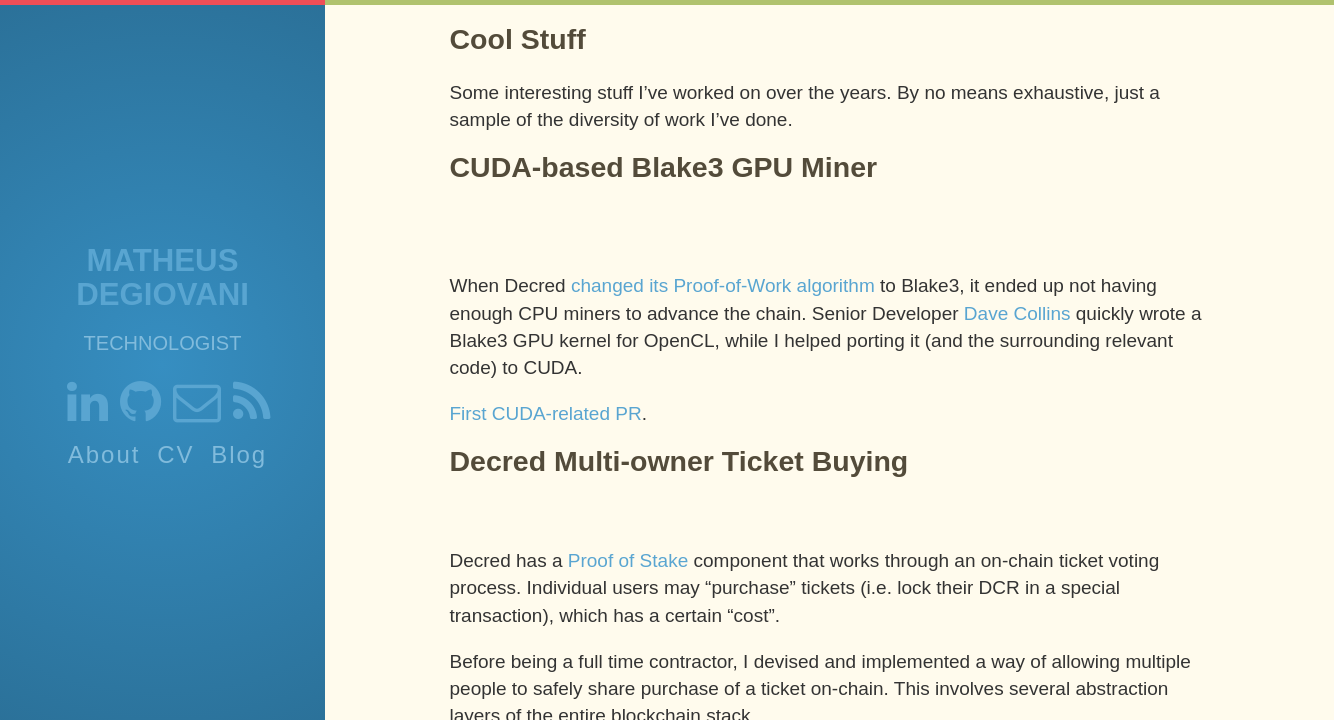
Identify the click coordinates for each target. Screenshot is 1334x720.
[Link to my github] (140, 410)
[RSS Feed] (252, 410)
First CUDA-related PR (546, 413)
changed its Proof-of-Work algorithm (723, 285)
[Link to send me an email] (197, 410)
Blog (239, 454)
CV (175, 454)
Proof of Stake (628, 560)
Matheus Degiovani (162, 277)
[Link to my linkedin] (87, 410)
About (104, 454)
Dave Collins (1017, 313)
